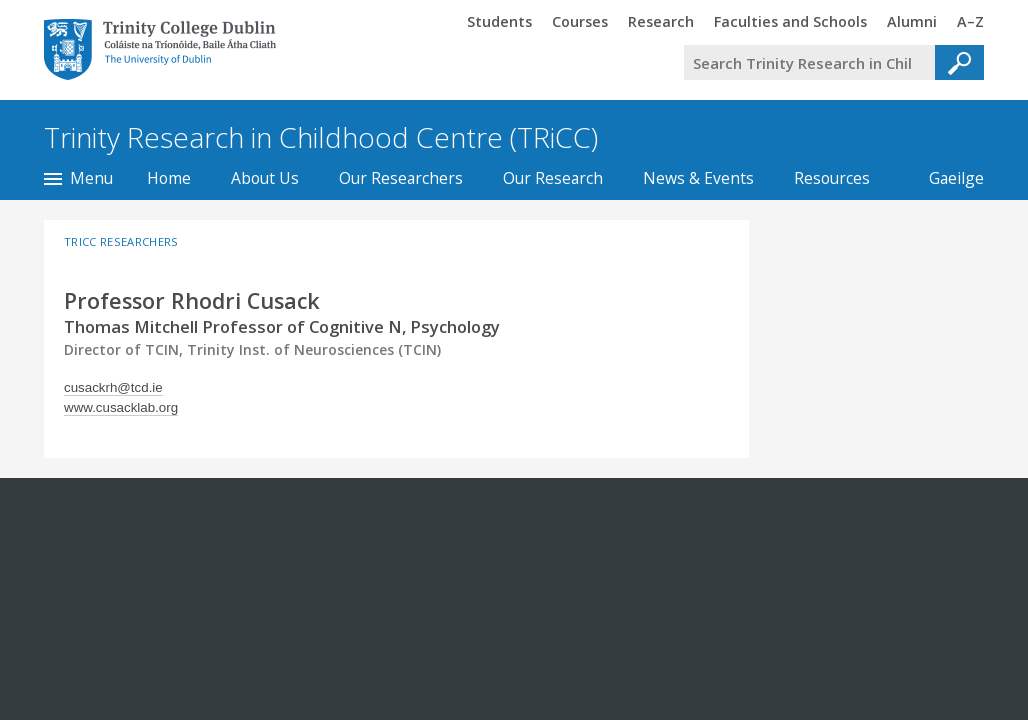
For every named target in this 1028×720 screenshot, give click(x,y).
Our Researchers (401, 178)
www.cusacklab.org (121, 407)
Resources (832, 178)
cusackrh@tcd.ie (113, 387)
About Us (265, 178)
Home (169, 178)
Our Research (553, 178)
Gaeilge (946, 178)
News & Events (698, 178)
